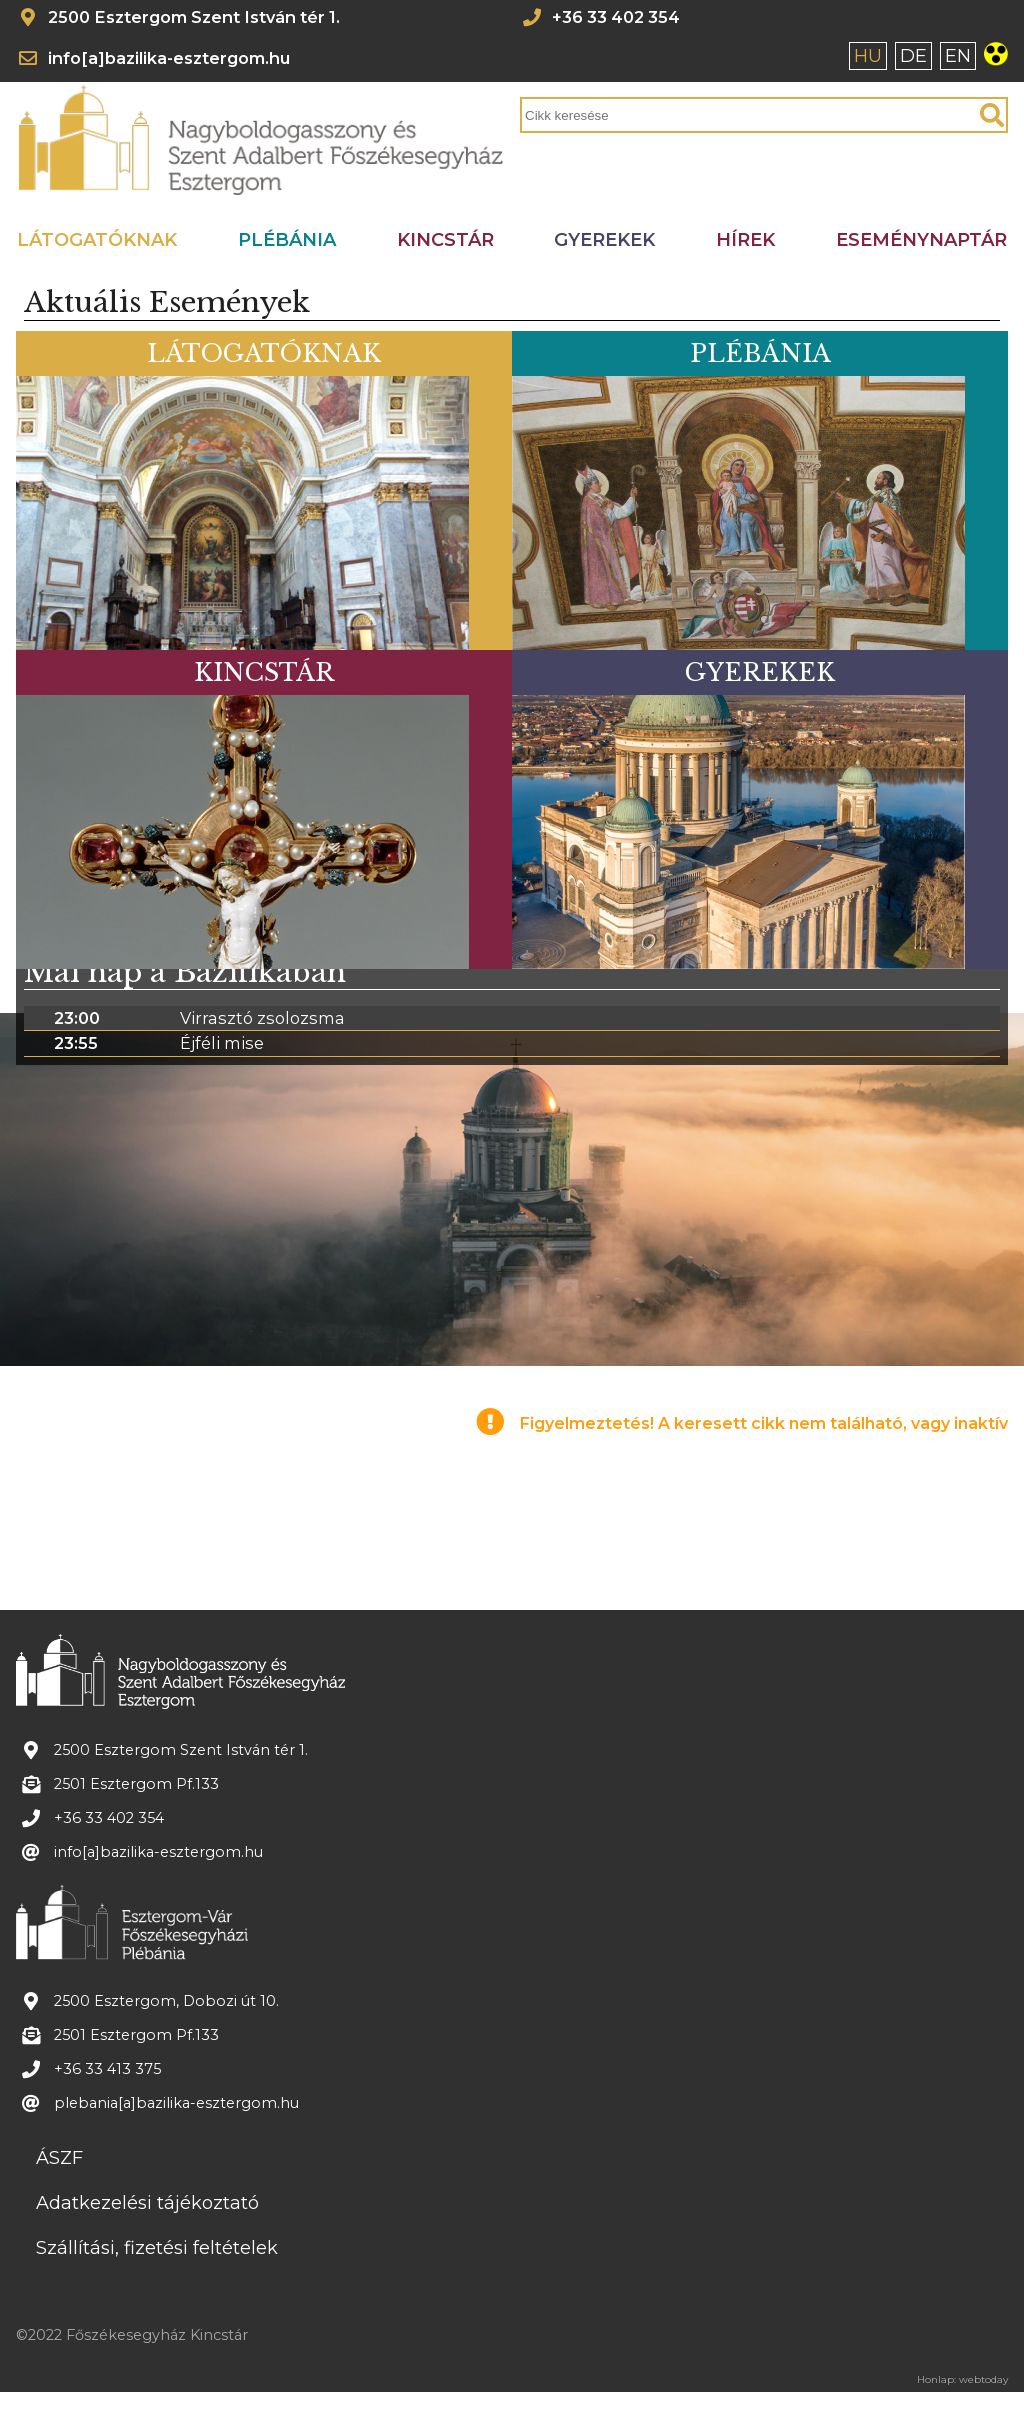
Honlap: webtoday (962, 2380)
